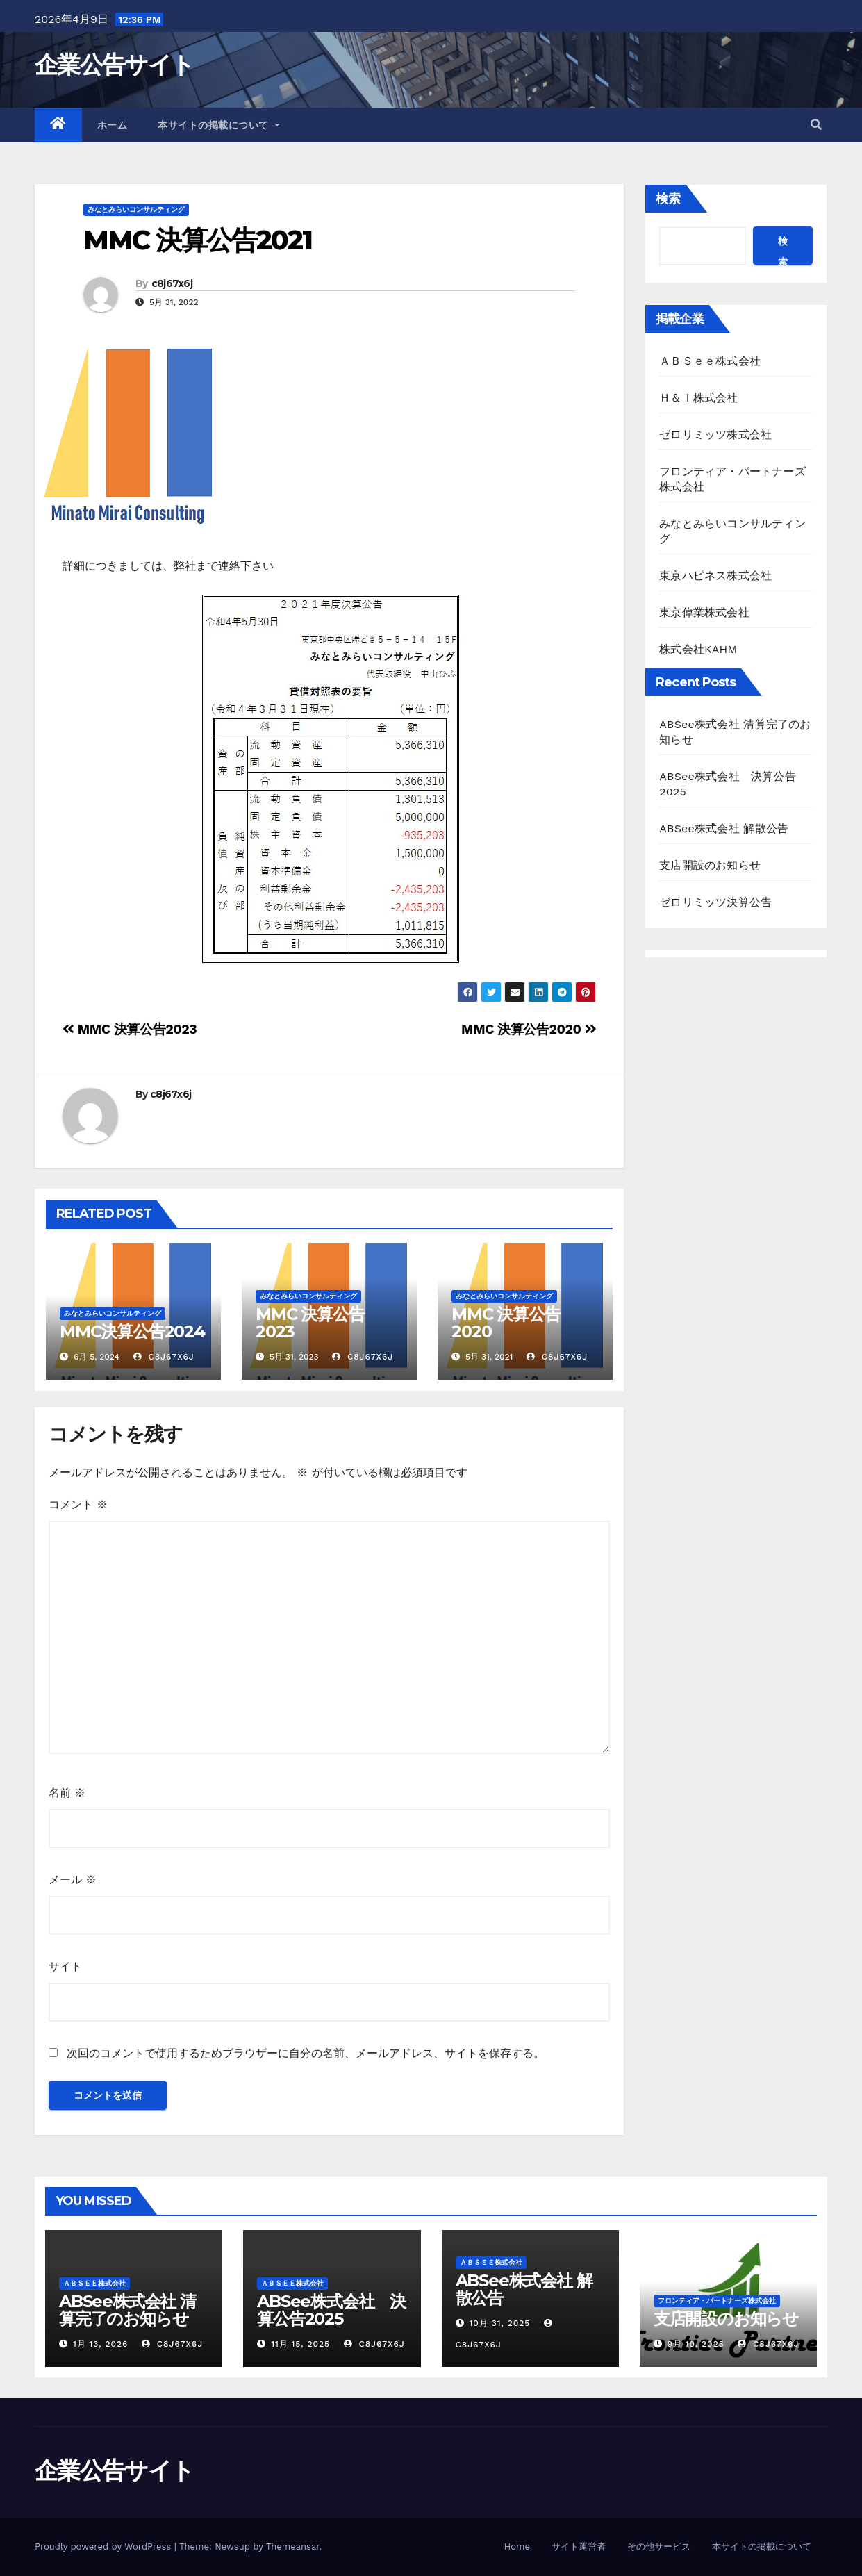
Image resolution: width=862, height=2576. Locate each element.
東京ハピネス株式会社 (715, 575)
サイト (65, 1966)
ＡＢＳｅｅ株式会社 (710, 361)
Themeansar (293, 2546)
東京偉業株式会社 (704, 612)
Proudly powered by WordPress (104, 2546)
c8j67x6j (171, 283)
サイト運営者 (579, 2546)
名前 (67, 1792)
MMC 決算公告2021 (197, 240)
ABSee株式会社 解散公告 (723, 828)
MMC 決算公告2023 (130, 1029)
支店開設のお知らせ (710, 865)
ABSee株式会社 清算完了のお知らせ (127, 2310)
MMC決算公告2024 (132, 1331)
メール (73, 1879)
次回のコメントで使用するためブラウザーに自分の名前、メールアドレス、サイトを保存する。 (306, 2053)
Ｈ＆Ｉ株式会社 (698, 397)
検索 (668, 198)
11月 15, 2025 (300, 2344)
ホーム (112, 125)
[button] (816, 124)
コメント (78, 1504)
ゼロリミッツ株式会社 (715, 434)
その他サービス (658, 2546)
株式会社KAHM (698, 649)
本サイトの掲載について (219, 125)
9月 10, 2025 (696, 2344)
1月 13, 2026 (101, 2344)
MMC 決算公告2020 (528, 1029)
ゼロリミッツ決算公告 (715, 902)
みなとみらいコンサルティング (136, 209)
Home (517, 2546)
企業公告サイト (114, 64)
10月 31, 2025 (499, 2323)
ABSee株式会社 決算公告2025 (331, 2310)
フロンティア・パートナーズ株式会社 (717, 2300)
